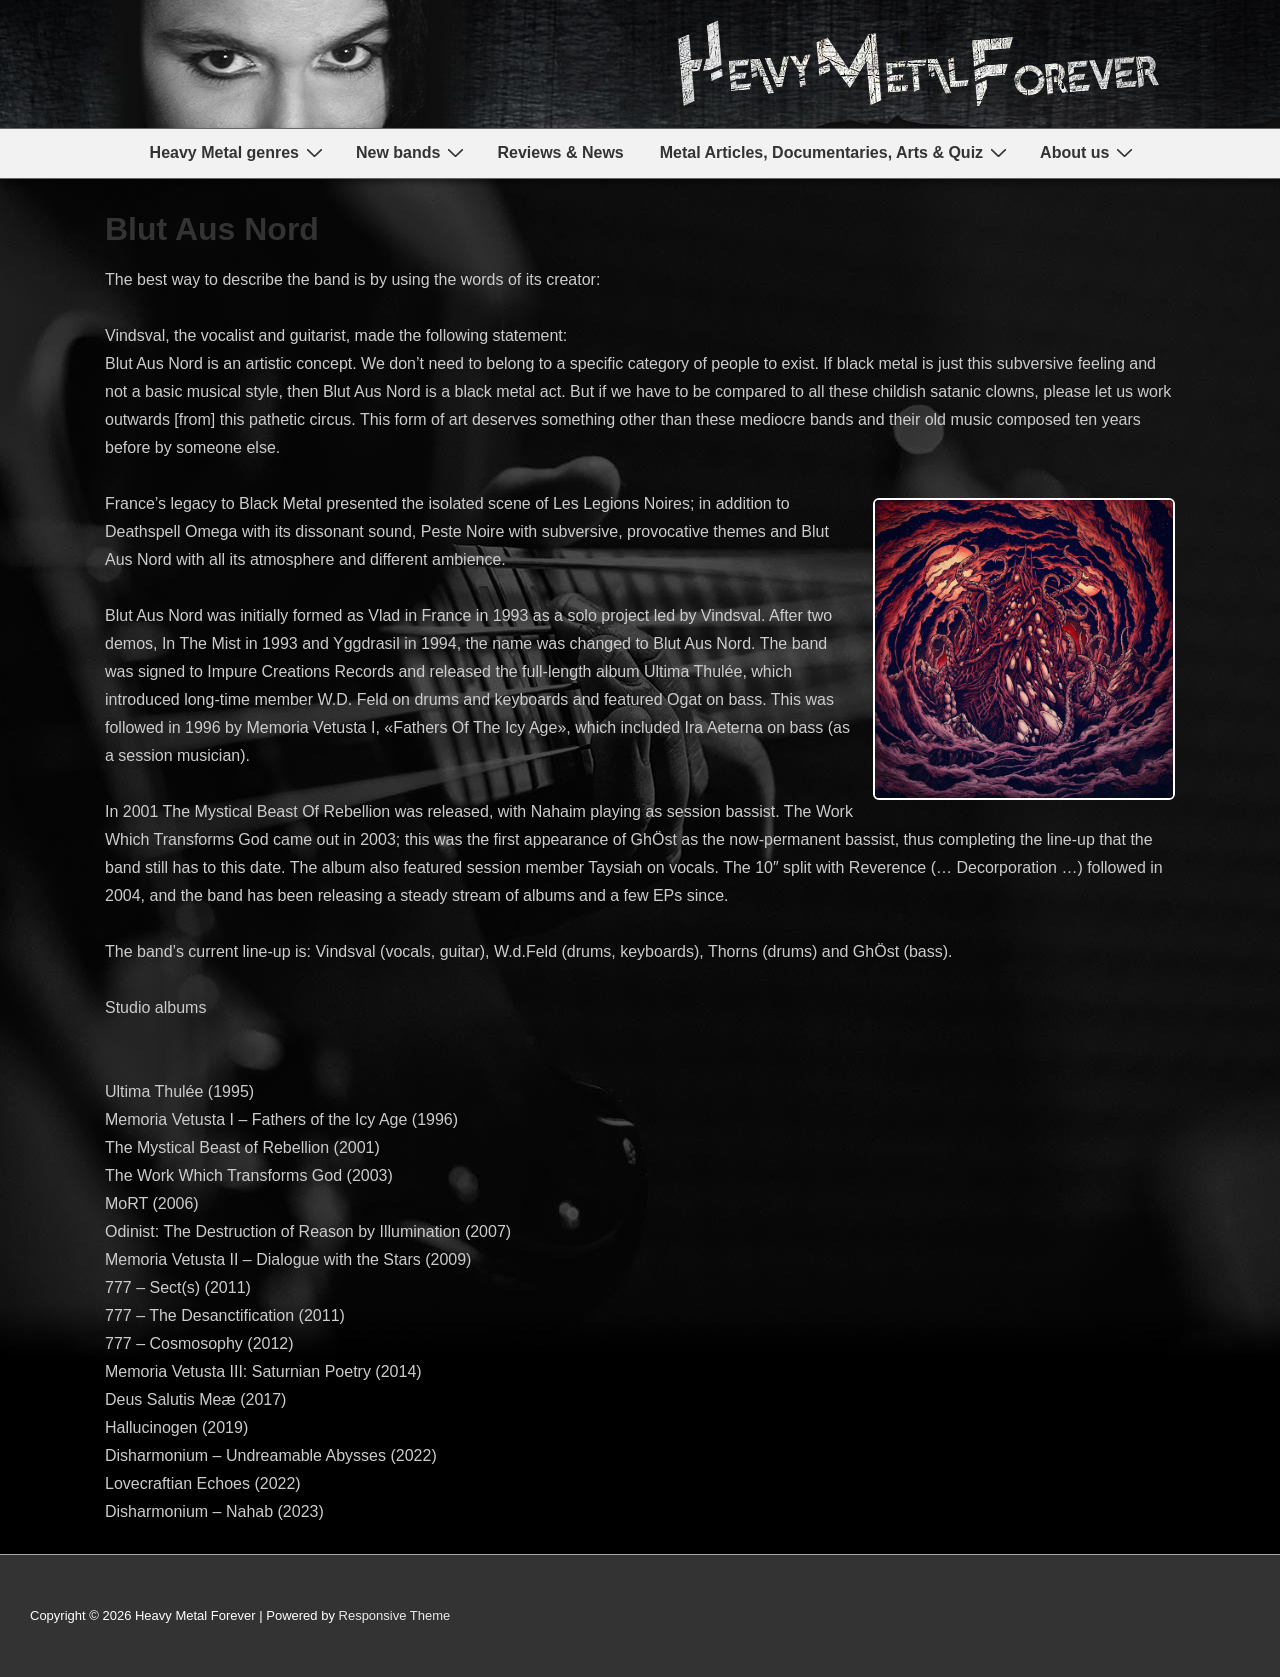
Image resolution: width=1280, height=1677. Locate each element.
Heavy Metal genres (239, 152)
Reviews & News (560, 152)
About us (1089, 152)
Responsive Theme (395, 1615)
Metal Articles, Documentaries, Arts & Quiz (836, 152)
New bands (412, 152)
